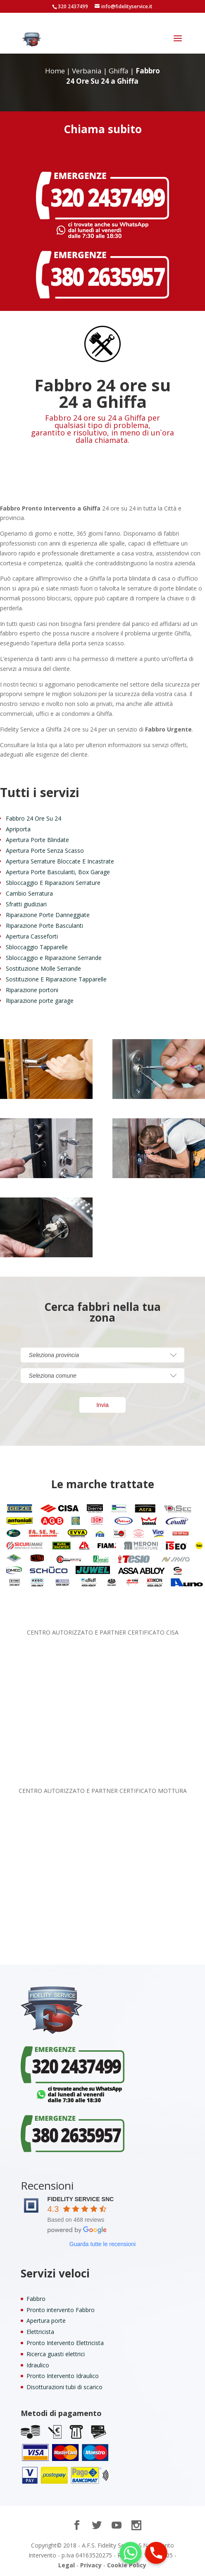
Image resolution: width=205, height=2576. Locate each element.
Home (55, 70)
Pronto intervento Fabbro (60, 2310)
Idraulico (37, 2365)
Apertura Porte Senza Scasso (45, 850)
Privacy (91, 2565)
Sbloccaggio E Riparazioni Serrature (53, 883)
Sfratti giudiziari (26, 904)
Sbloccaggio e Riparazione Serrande (54, 958)
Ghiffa (119, 70)
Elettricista (40, 2332)
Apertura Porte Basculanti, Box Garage (58, 872)
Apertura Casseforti (32, 936)
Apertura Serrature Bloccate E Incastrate (60, 861)
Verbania (87, 70)
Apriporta (18, 829)
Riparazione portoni (32, 990)
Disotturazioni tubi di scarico (64, 2387)
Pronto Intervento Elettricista (65, 2343)
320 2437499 (73, 6)
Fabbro (35, 2299)
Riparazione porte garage (40, 1001)
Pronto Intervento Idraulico (62, 2376)
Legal (66, 2565)
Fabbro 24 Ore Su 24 (33, 818)
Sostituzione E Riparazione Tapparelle (56, 979)
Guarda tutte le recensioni (102, 2244)
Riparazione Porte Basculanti (44, 925)
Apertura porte (46, 2320)
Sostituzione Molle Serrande (43, 968)
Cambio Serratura (29, 893)
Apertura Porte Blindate (37, 840)
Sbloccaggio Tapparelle (37, 947)
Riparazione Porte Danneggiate (48, 915)
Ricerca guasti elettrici (55, 2354)
